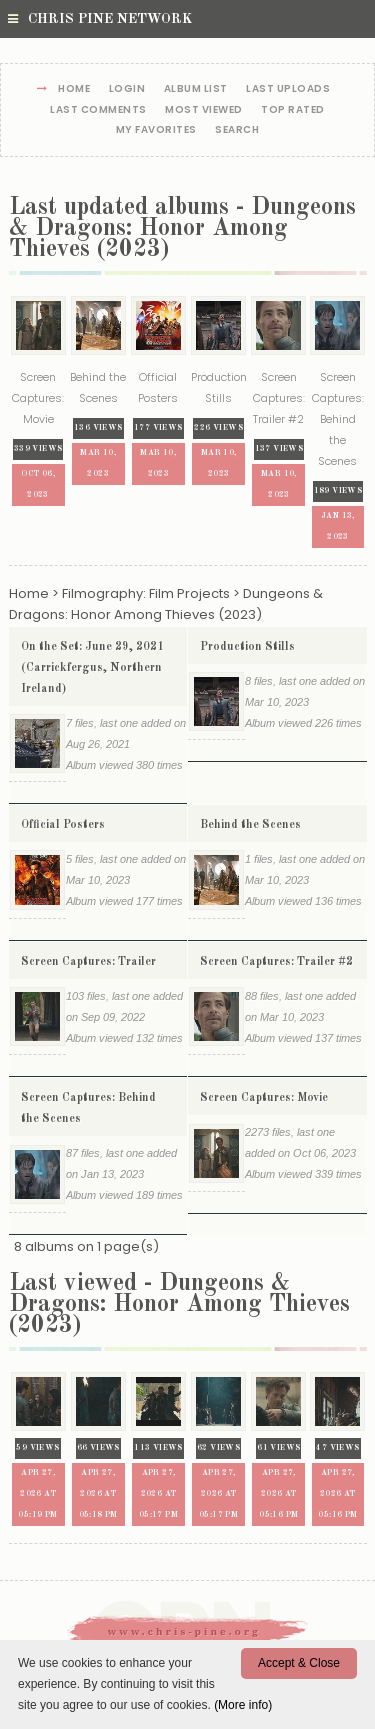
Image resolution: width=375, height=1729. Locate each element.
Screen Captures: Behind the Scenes (88, 1108)
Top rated (293, 110)
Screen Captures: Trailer (88, 962)
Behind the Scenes (250, 825)
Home (74, 89)
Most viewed (204, 110)
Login (127, 89)
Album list (196, 89)
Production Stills (247, 647)
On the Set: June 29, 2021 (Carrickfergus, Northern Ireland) (92, 668)
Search (237, 130)
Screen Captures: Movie (264, 1098)
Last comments (98, 110)
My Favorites (156, 130)
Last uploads (288, 89)
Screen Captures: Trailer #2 (276, 962)
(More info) (243, 1705)
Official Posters (63, 825)
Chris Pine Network (100, 19)
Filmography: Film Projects (146, 593)
